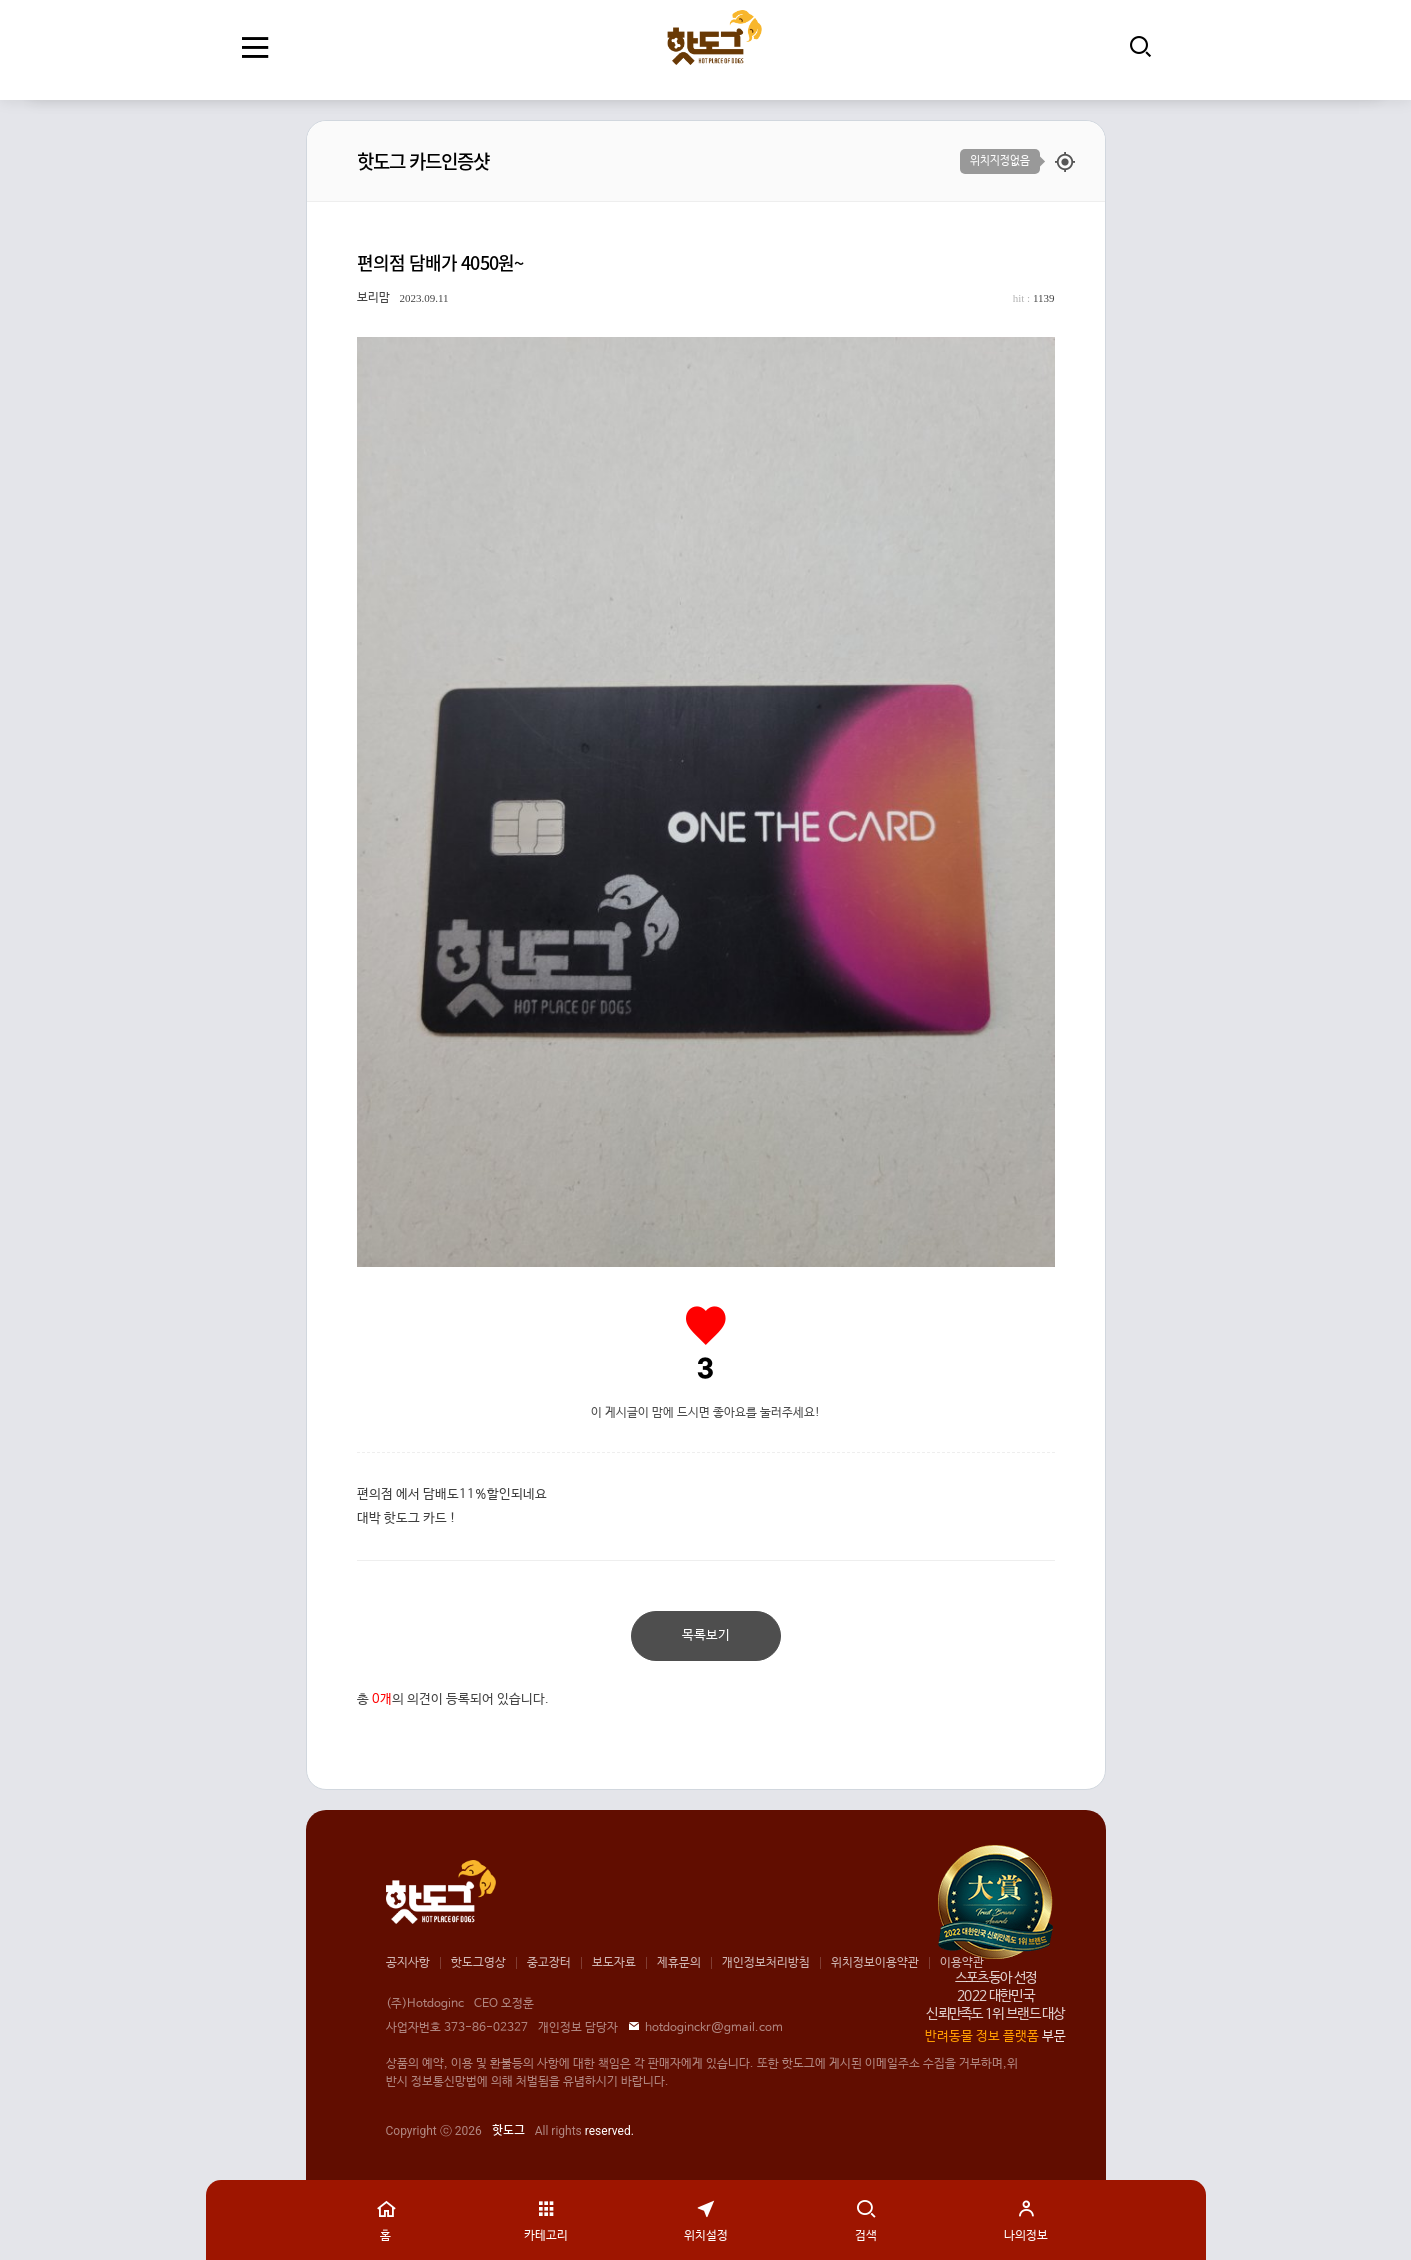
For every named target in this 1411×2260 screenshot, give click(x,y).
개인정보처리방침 (766, 1963)
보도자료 (614, 1963)
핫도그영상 (478, 1963)
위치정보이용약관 (875, 1963)
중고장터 (549, 1963)
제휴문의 (679, 1963)
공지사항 (408, 1963)
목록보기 (706, 1635)
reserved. (609, 2131)
